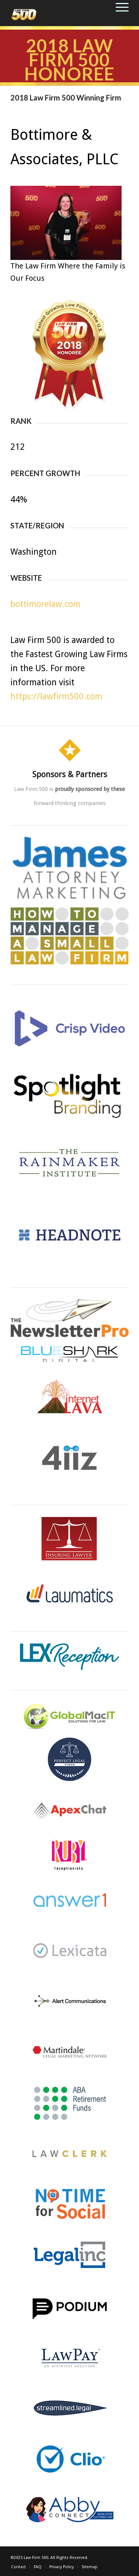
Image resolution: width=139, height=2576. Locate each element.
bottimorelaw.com (45, 604)
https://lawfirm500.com (56, 697)
